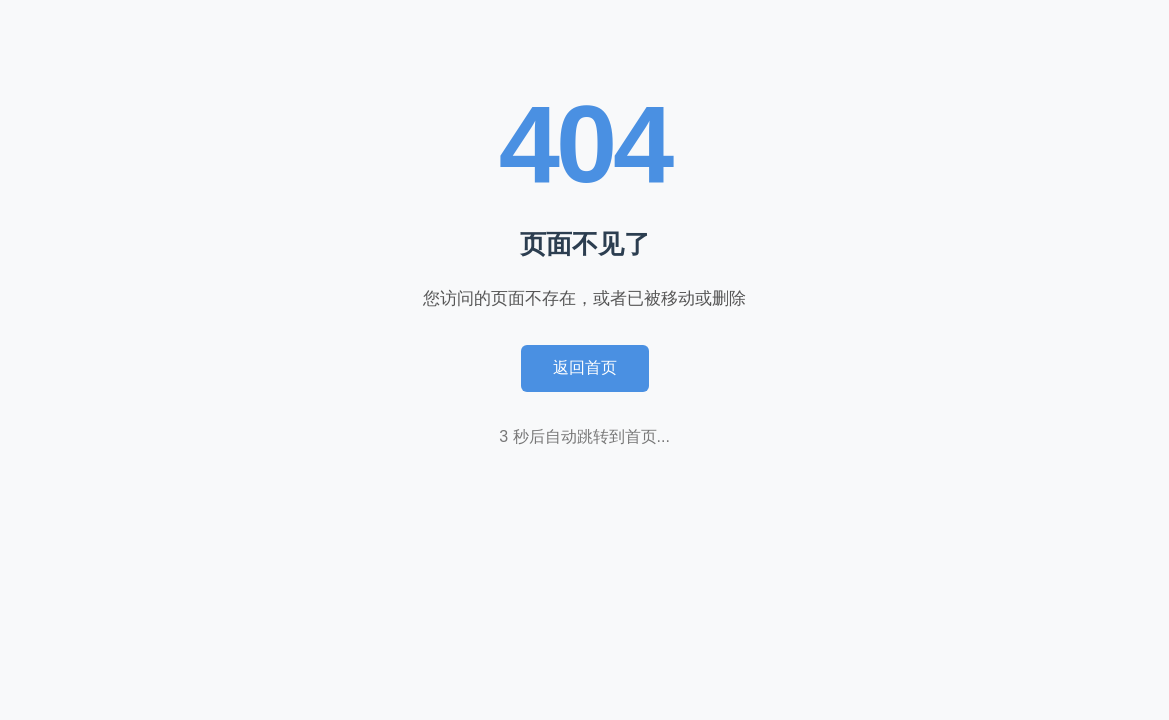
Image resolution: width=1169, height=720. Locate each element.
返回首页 (585, 367)
